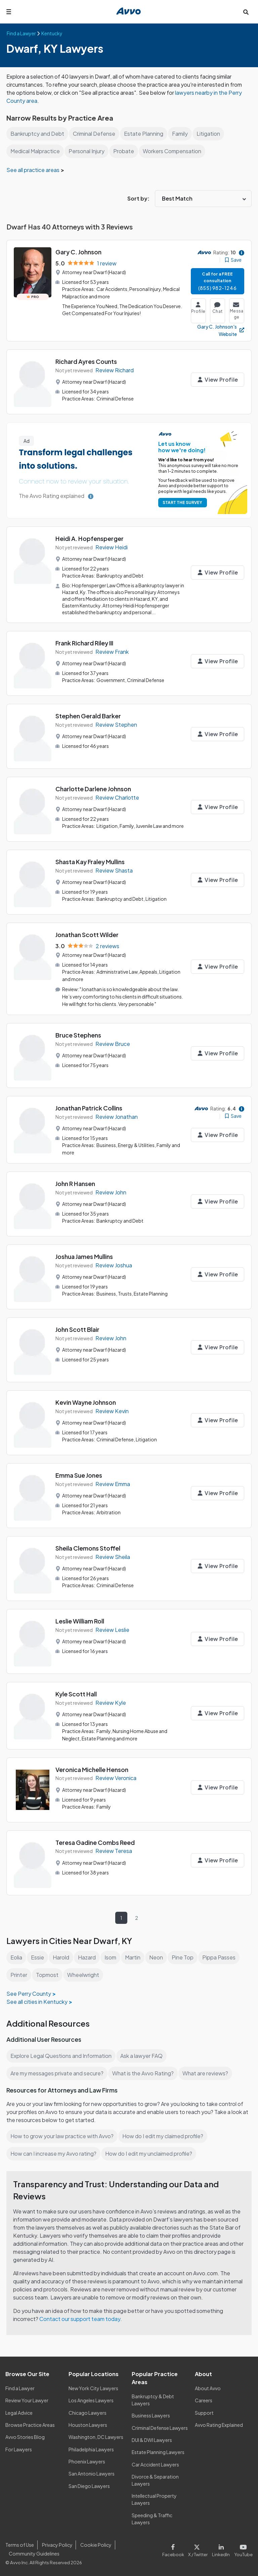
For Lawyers (18, 2448)
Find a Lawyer (20, 2387)
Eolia (16, 1955)
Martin (135, 1955)
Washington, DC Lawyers (96, 2436)
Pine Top (185, 1955)
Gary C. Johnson (78, 252)
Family (181, 133)
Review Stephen (116, 723)
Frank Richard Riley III (85, 642)
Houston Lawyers (88, 2424)
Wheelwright (83, 1973)
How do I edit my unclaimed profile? (151, 2152)
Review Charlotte (117, 796)
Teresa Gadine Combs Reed (95, 1841)
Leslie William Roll (80, 1620)
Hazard (88, 1955)
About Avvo (207, 2387)
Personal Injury (89, 151)
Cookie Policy (95, 2543)
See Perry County (28, 1992)
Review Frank (112, 650)
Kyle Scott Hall (76, 1693)
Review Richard (115, 370)
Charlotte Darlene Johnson (93, 788)
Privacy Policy (56, 2543)
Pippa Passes (221, 1955)
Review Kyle (111, 1701)
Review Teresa (113, 1849)
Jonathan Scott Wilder (87, 936)
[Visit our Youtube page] (243, 2548)
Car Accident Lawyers (156, 2463)
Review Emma (113, 1483)
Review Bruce (113, 1044)
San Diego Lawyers (90, 2485)
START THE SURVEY (181, 502)
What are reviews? (206, 2071)
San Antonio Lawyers (91, 2472)
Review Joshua (114, 1264)
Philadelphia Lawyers (92, 2448)
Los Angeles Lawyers (92, 2399)
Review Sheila (113, 1556)
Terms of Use (19, 2543)
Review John (111, 1191)
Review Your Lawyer (27, 2399)
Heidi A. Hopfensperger (89, 538)
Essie (38, 1955)
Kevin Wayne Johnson (86, 1402)
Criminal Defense (94, 133)
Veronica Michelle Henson (92, 1768)
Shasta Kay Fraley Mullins (91, 863)
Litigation (210, 133)
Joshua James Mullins (85, 1256)
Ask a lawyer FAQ (143, 2054)
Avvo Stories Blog (24, 2436)
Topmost (47, 1973)
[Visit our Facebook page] (176, 2548)
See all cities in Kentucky (37, 2000)
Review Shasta (114, 871)
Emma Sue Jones (79, 1475)
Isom (112, 1955)
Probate (126, 151)
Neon (159, 1955)
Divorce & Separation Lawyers (155, 2479)
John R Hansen (76, 1183)
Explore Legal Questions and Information (61, 2054)
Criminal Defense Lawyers (160, 2426)
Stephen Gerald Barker (88, 715)
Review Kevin (112, 1410)
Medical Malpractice (36, 151)
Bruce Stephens (78, 1035)
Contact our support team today (81, 2317)
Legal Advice (19, 2411)
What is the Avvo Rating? (144, 2071)
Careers (204, 2399)
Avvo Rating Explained (219, 2424)
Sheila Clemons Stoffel (88, 1548)
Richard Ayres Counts (86, 361)
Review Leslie (112, 1629)
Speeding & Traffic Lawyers (152, 2517)
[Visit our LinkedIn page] (222, 2548)
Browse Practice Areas (30, 2424)
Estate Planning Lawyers (158, 2451)
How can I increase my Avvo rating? (53, 2152)
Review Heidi (112, 547)
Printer (18, 1973)
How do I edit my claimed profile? (164, 2134)
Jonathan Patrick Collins (89, 1108)
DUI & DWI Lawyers (152, 2439)
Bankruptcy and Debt (37, 133)
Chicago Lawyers (88, 2411)
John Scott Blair (77, 1329)
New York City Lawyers (93, 2387)
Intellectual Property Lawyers (154, 2498)
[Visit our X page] (199, 2548)
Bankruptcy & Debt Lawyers (153, 2398)
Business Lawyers (151, 2414)
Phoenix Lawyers (87, 2460)
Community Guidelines (34, 2552)
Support (204, 2411)
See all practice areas (33, 169)
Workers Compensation (175, 151)
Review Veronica (116, 1776)
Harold (62, 1955)
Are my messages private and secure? (57, 2071)
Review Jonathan (117, 1117)
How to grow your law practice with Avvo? (62, 2134)
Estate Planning (144, 133)
